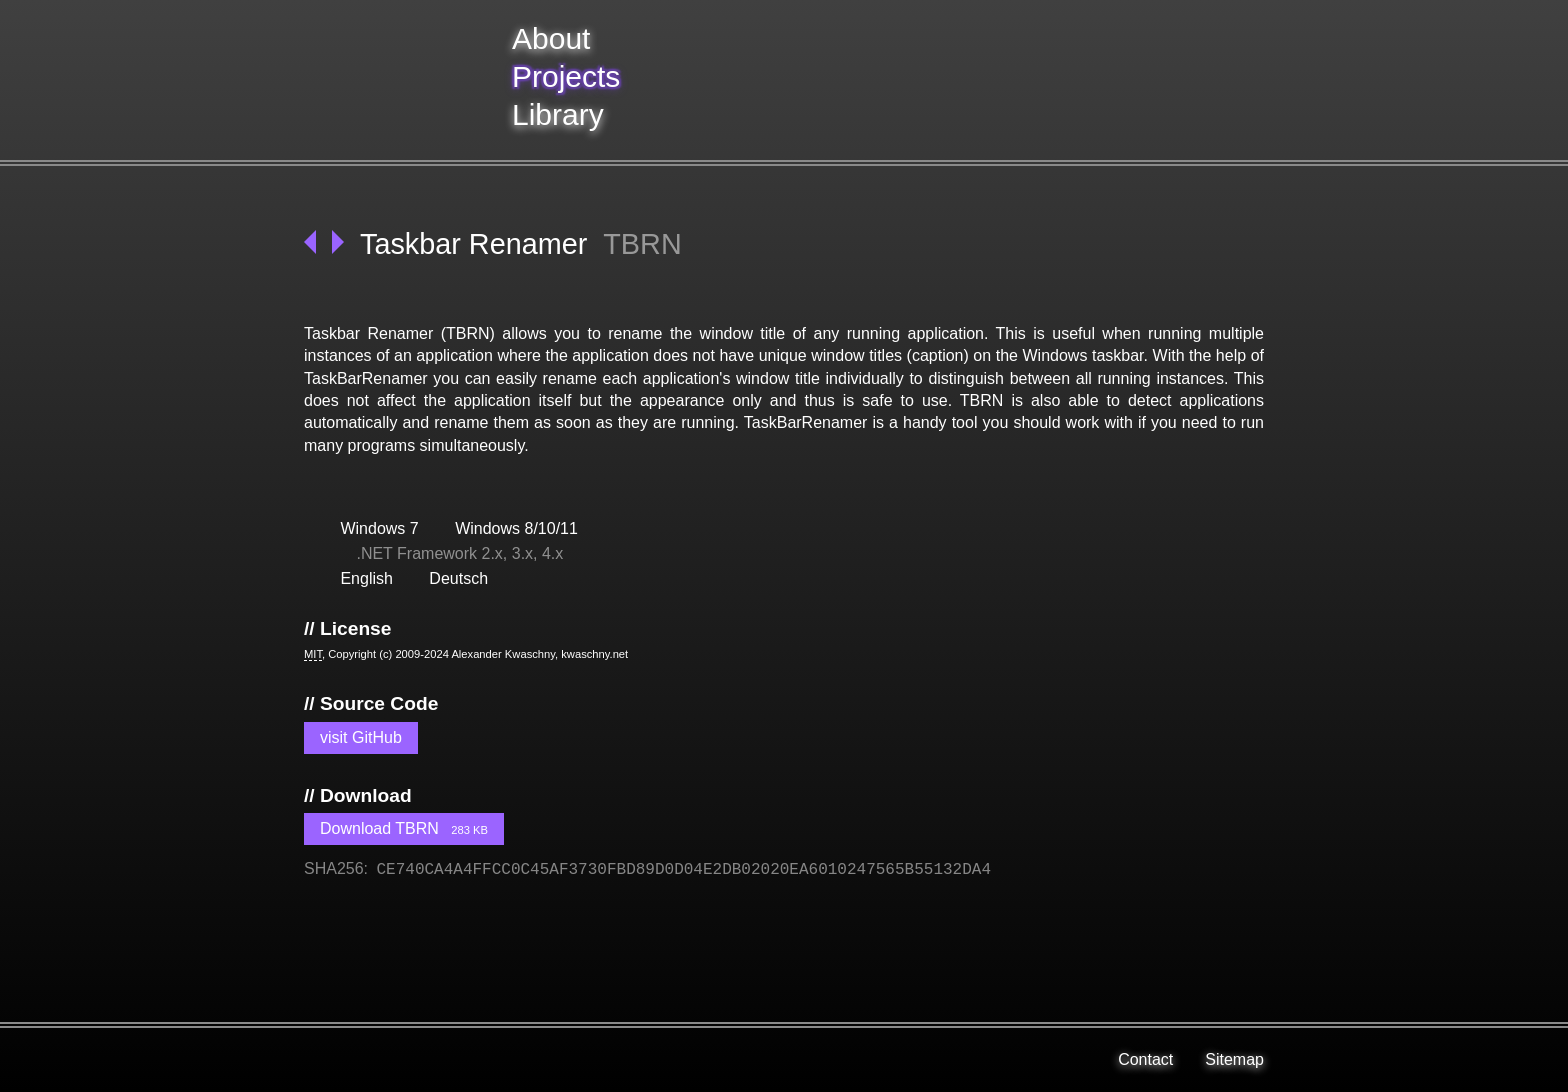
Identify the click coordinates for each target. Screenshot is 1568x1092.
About (551, 38)
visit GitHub (361, 737)
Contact (1145, 1059)
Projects (566, 76)
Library (558, 114)
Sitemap (1234, 1059)
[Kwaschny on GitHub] (464, 1060)
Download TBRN (404, 828)
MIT (313, 654)
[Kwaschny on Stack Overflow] (416, 1060)
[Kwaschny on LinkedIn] (320, 1060)
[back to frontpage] (400, 80)
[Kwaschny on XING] (368, 1060)
